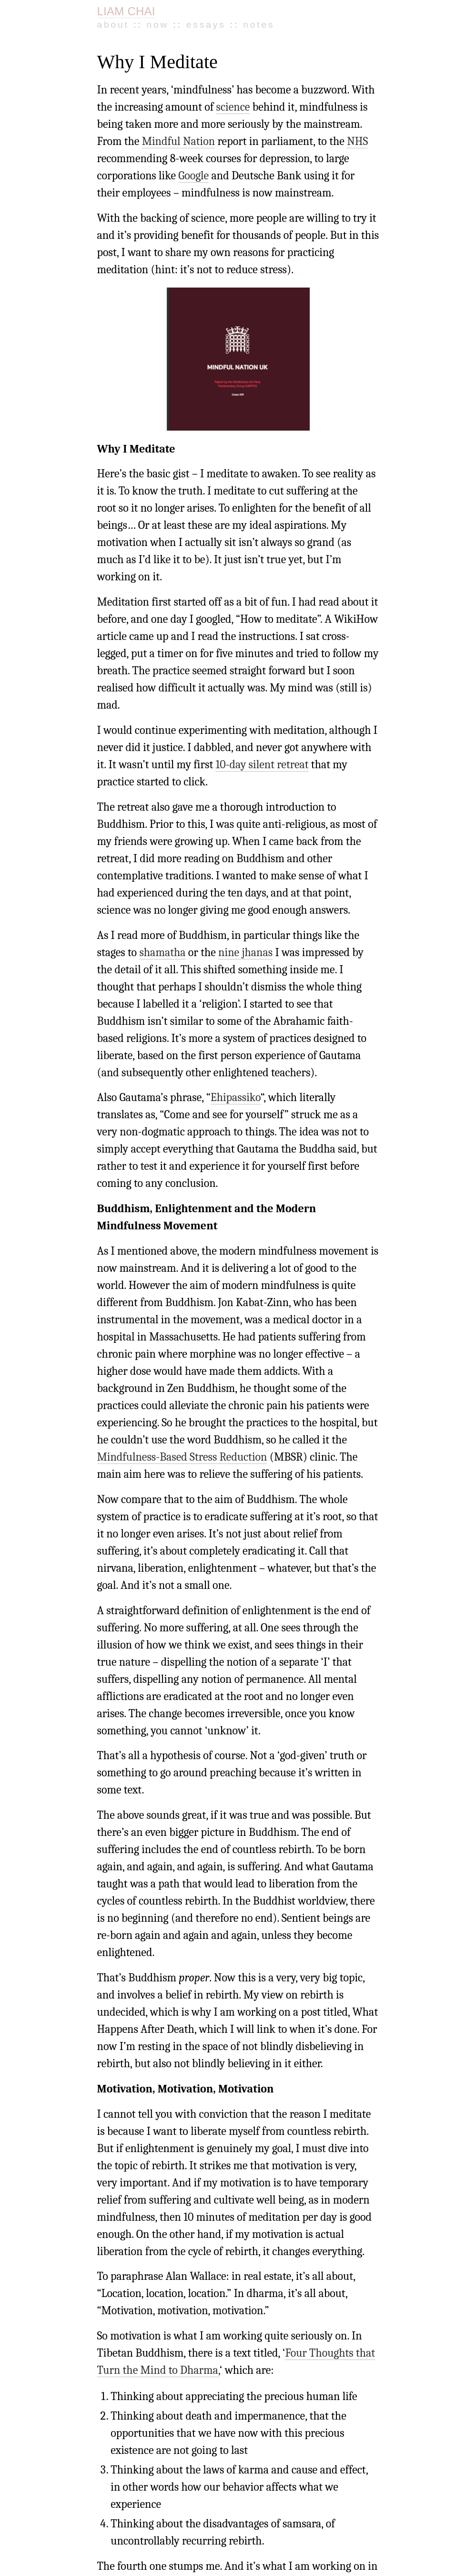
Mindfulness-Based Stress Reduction (182, 1456)
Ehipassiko (236, 1097)
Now (157, 25)
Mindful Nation (178, 141)
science (233, 106)
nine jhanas (245, 952)
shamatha (162, 952)
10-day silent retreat (261, 764)
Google (193, 175)
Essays (206, 25)
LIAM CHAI (126, 11)
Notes (258, 25)
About (113, 25)
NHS (357, 141)
